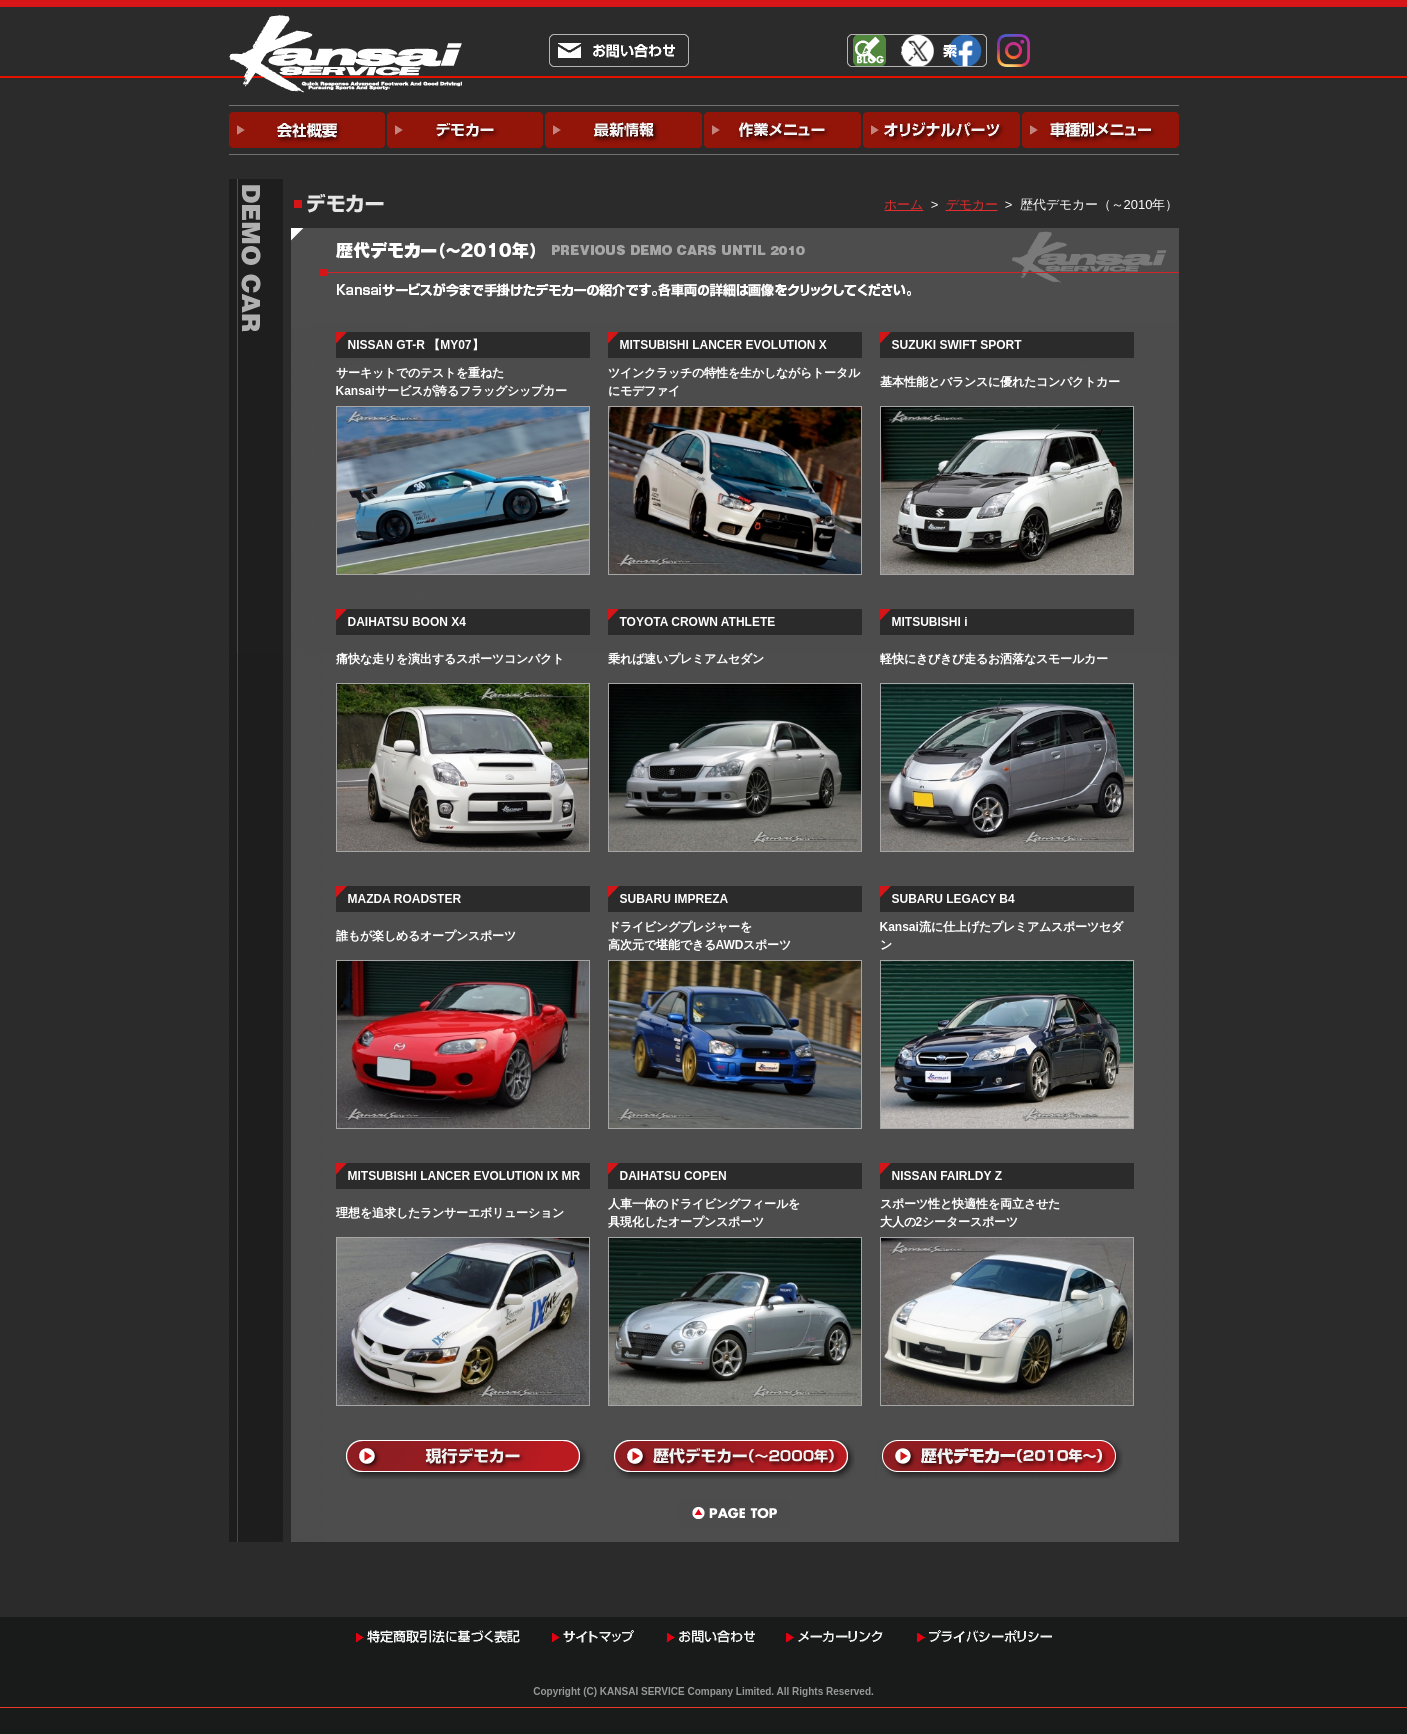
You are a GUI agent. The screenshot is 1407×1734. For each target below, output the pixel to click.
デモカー (972, 204)
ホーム (903, 204)
